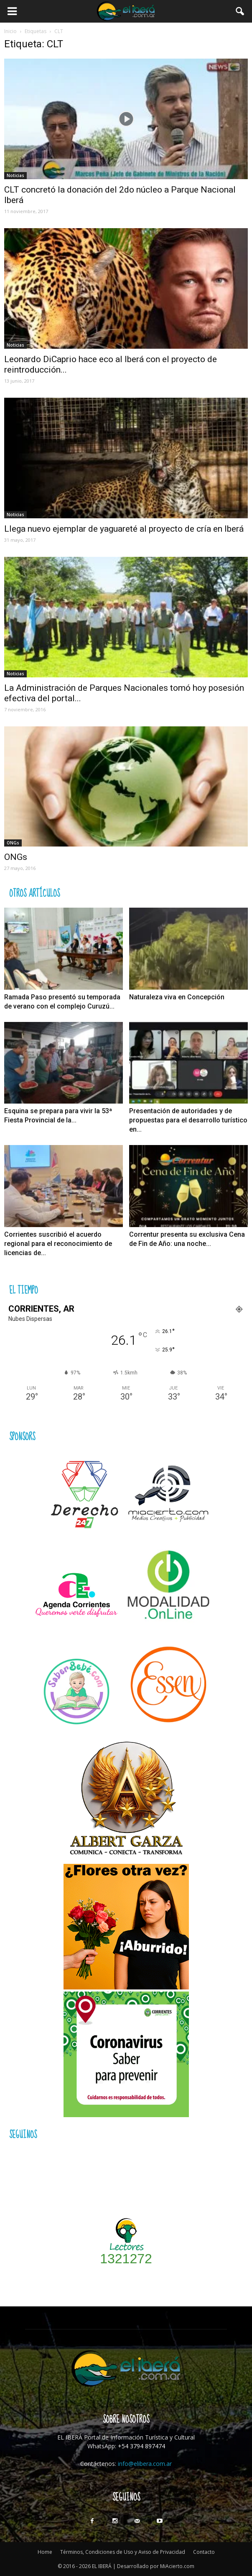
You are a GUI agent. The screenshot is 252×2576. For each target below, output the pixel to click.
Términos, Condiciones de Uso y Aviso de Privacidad (122, 2551)
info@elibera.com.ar (145, 2464)
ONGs (13, 843)
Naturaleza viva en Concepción (176, 997)
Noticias (15, 175)
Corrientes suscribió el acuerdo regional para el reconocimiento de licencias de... (58, 1243)
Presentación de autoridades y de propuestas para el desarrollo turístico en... (188, 1120)
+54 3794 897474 (141, 2446)
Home (45, 2551)
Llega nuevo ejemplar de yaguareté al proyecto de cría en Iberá (124, 529)
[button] (240, 11)
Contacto (204, 2551)
